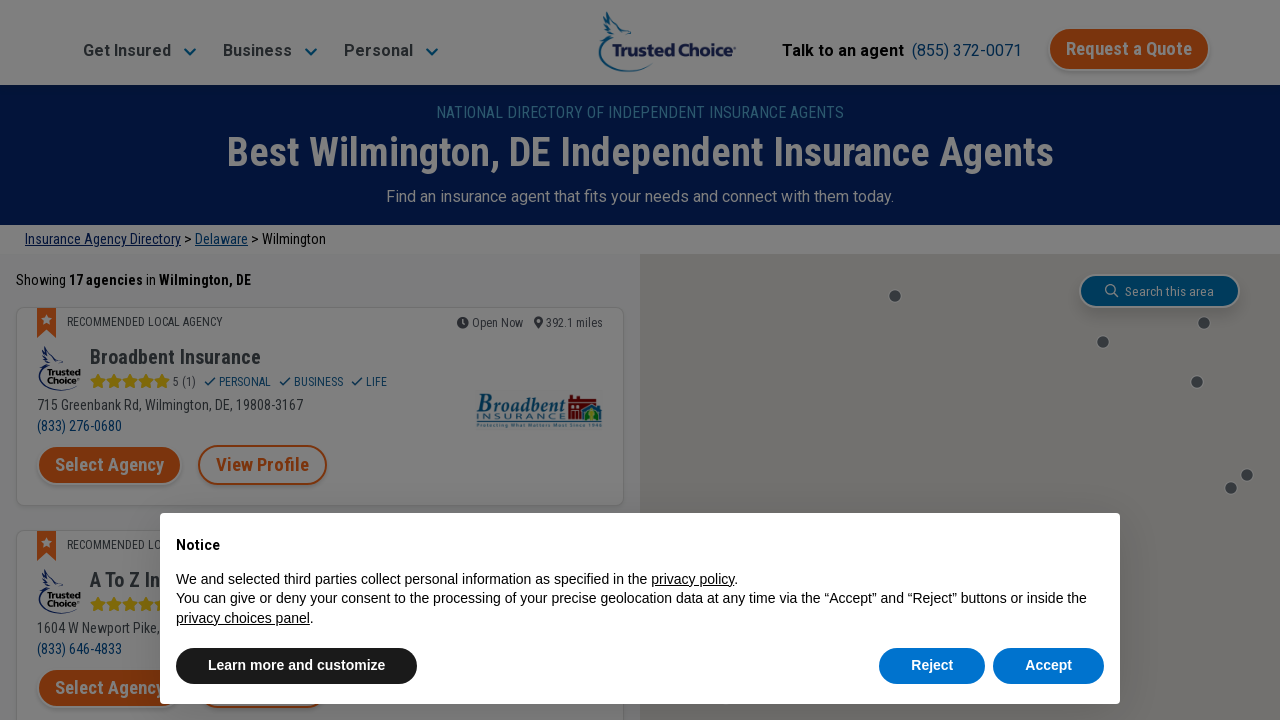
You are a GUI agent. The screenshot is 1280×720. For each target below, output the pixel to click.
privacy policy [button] (692, 579)
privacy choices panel (243, 618)
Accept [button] (1048, 665)
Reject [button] (932, 665)
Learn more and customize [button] (296, 665)
